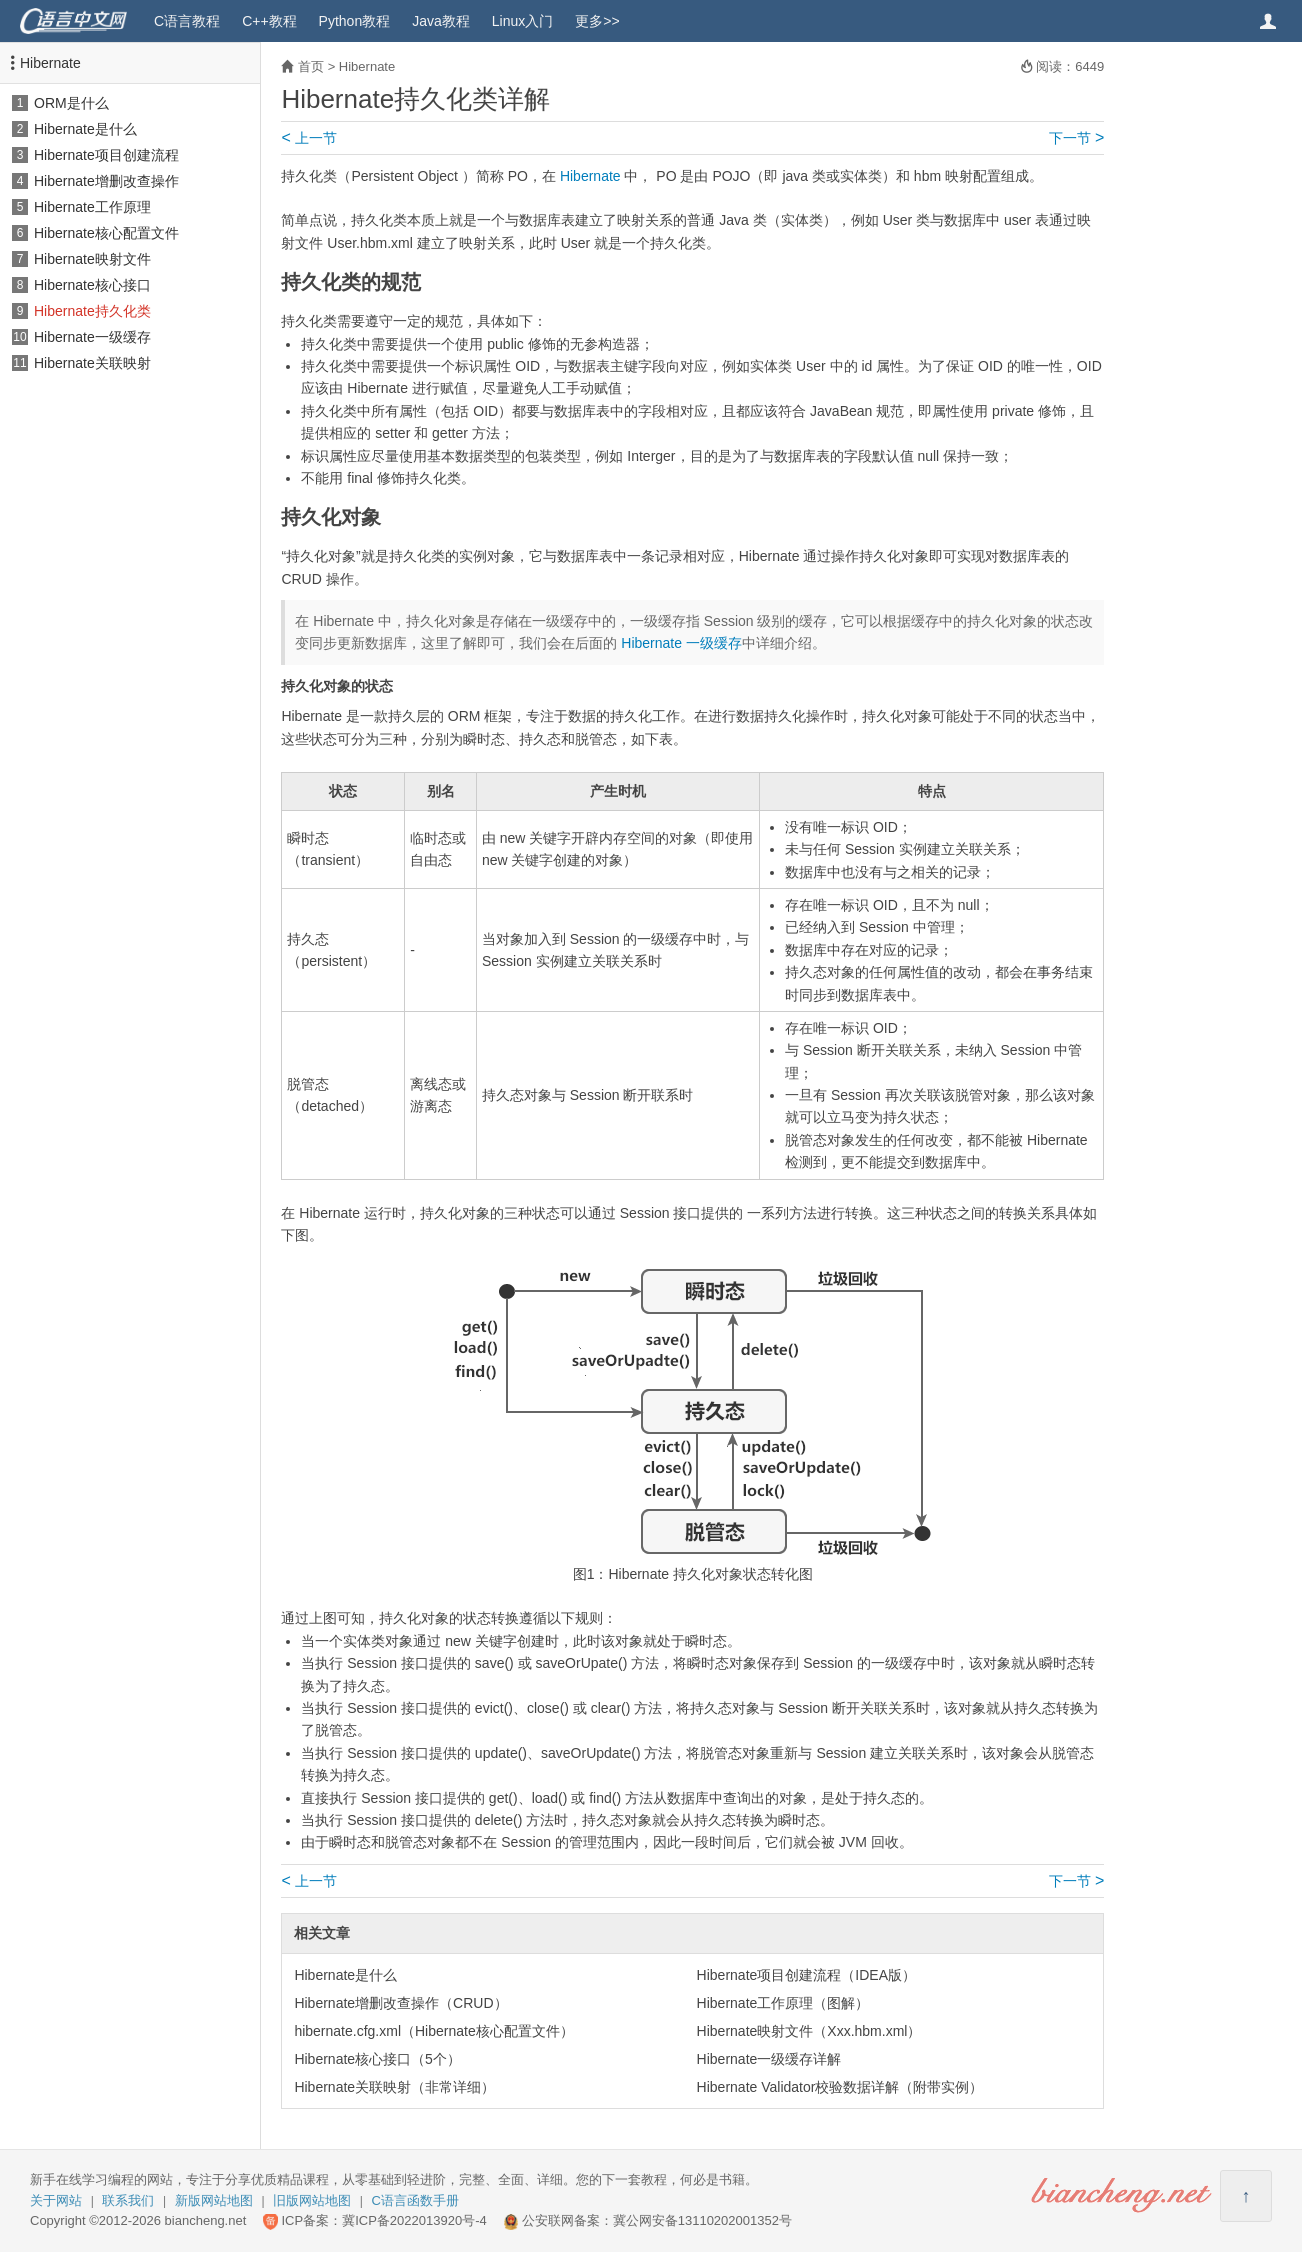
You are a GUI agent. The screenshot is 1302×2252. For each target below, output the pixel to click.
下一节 (1076, 138)
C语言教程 (187, 21)
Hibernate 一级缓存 (681, 643)
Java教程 (441, 21)
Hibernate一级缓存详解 (769, 2059)
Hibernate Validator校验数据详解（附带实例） (840, 2087)
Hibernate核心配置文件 (106, 233)
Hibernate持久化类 (92, 311)
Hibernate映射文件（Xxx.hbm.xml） (809, 2031)
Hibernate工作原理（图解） (783, 2003)
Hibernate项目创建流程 (106, 155)
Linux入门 (522, 21)
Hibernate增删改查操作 (106, 181)
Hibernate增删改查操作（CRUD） (400, 2003)
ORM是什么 (71, 103)
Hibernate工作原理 (92, 207)
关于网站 (56, 2200)
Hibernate (50, 63)
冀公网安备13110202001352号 (702, 2220)
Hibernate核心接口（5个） (377, 2059)
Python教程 (355, 21)
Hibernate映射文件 (92, 259)
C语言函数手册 (415, 2200)
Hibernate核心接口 (92, 285)
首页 (311, 66)
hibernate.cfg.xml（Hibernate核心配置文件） (433, 2031)
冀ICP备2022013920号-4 (414, 2220)
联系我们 (128, 2200)
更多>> (597, 21)
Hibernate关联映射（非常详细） (394, 2087)
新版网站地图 (214, 2200)
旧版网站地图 (312, 2200)
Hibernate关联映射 (92, 363)
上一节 (308, 138)
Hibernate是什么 (85, 129)
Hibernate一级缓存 (92, 337)
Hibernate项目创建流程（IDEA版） (806, 1975)
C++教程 (269, 21)
